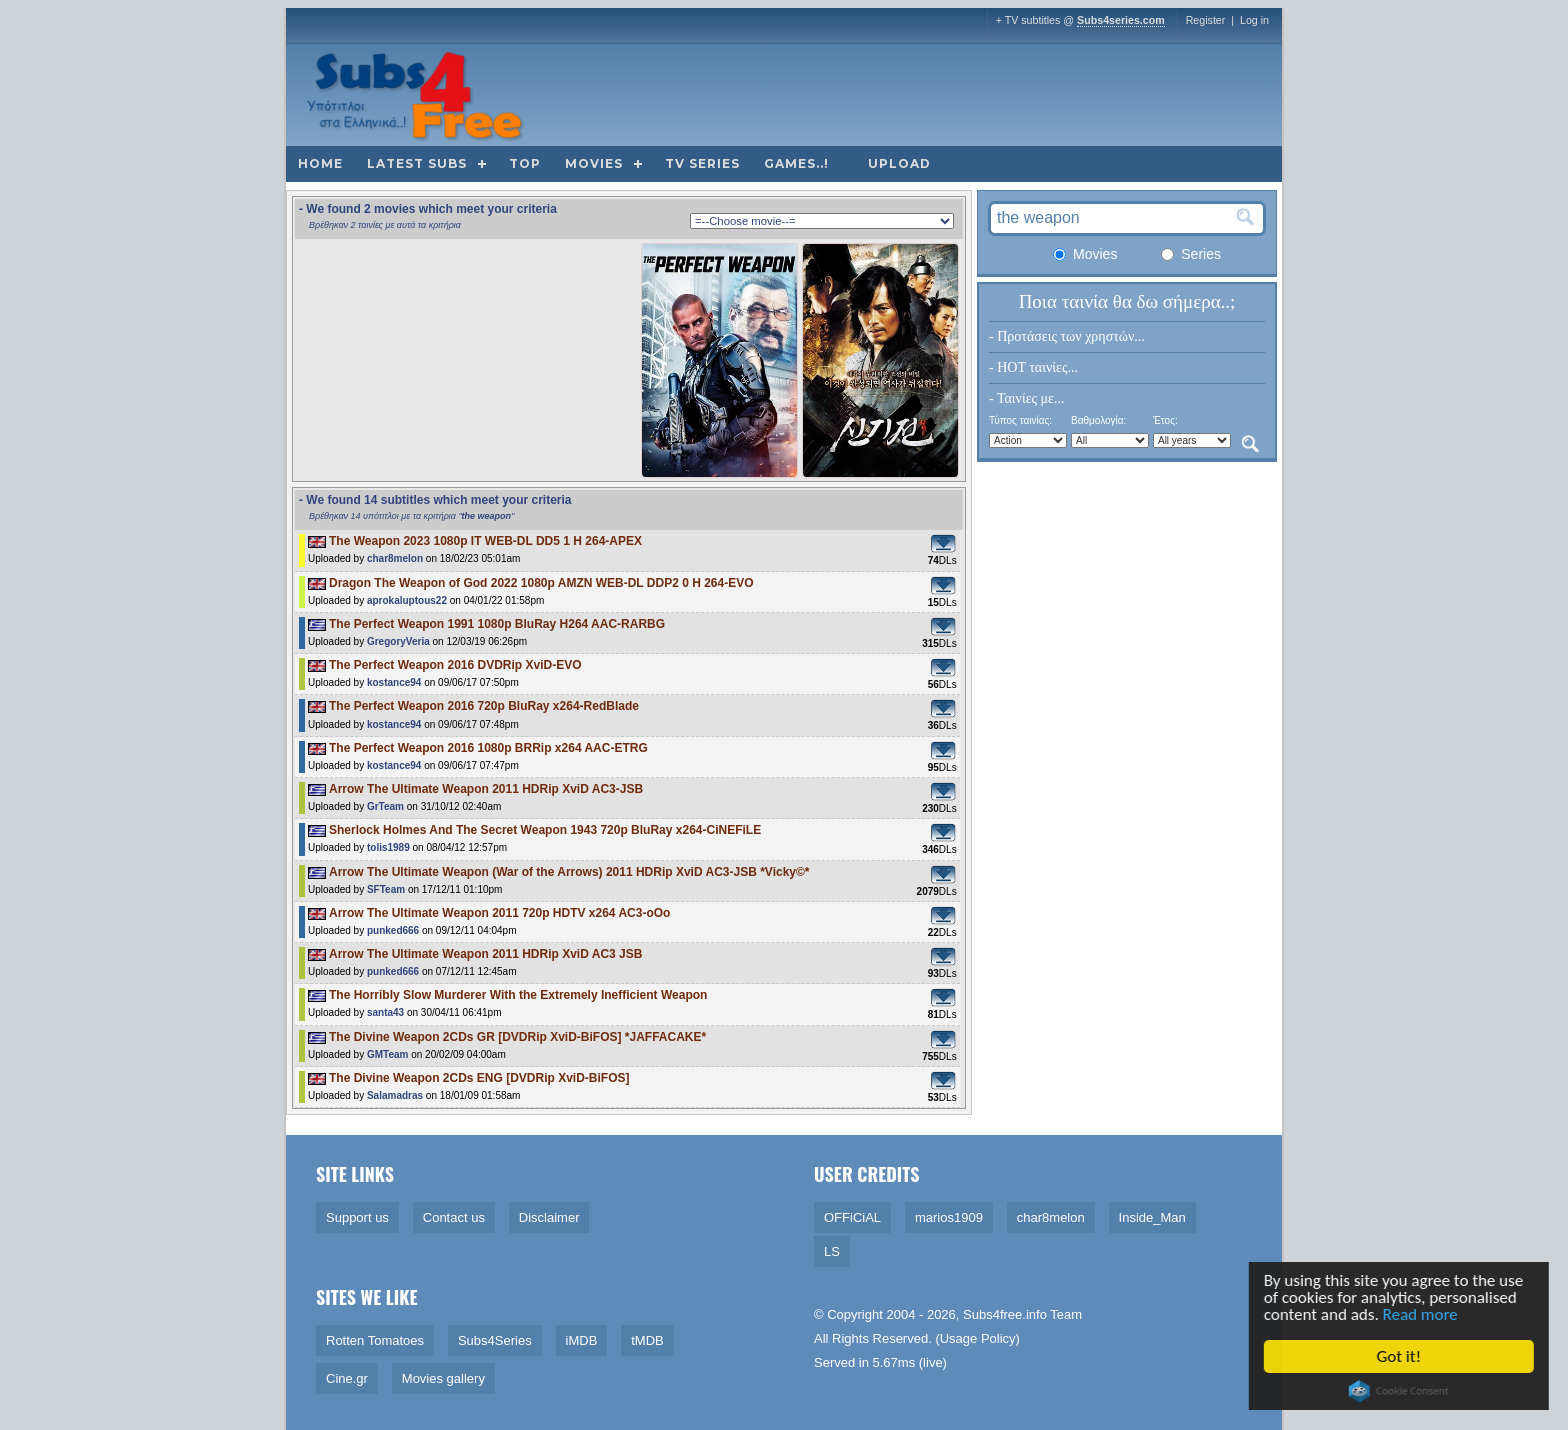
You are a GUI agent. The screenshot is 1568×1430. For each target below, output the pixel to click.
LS (832, 1251)
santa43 (385, 1012)
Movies (594, 163)
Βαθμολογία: (1098, 420)
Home (320, 163)
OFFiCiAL (852, 1217)
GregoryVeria (398, 641)
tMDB (647, 1340)
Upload (899, 163)
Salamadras (395, 1095)
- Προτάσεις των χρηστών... (1067, 336)
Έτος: (1165, 420)
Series (1191, 254)
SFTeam (386, 889)
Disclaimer (549, 1217)
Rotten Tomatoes (375, 1340)
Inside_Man (1152, 1217)
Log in (1254, 20)
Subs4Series (495, 1340)
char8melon (395, 558)
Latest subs (417, 163)
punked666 (393, 930)
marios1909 (949, 1217)
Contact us (454, 1217)
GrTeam (385, 806)
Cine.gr (347, 1378)
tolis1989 (388, 847)
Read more (1423, 1314)
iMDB (582, 1340)
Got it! (1402, 1356)
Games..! (796, 163)
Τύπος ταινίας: (1020, 420)
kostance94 (394, 682)
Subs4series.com (1121, 20)
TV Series (702, 163)
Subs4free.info (1005, 1314)
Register (1206, 20)
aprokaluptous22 (407, 600)
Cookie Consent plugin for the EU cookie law (1402, 1391)
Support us (357, 1217)
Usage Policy (978, 1338)
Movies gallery (443, 1378)
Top (525, 163)
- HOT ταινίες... (1033, 367)
